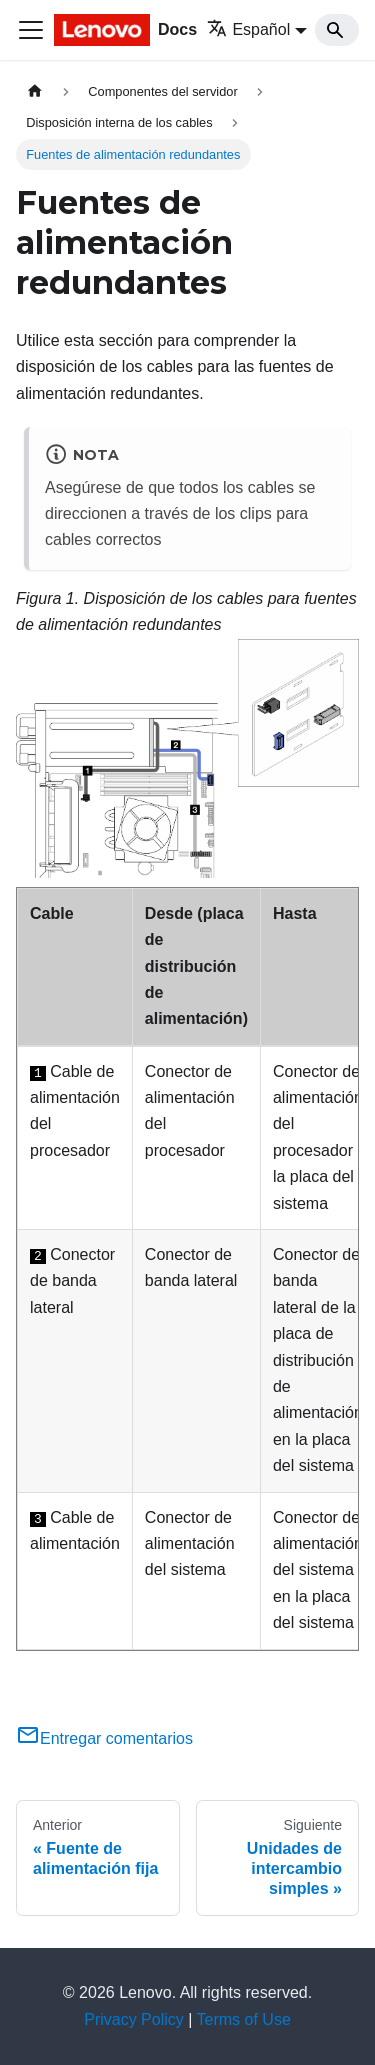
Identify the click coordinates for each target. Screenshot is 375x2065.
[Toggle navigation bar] (31, 30)
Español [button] (248, 29)
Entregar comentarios (104, 1738)
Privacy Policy (134, 2019)
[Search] (337, 30)
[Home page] (35, 91)
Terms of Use (244, 2019)
